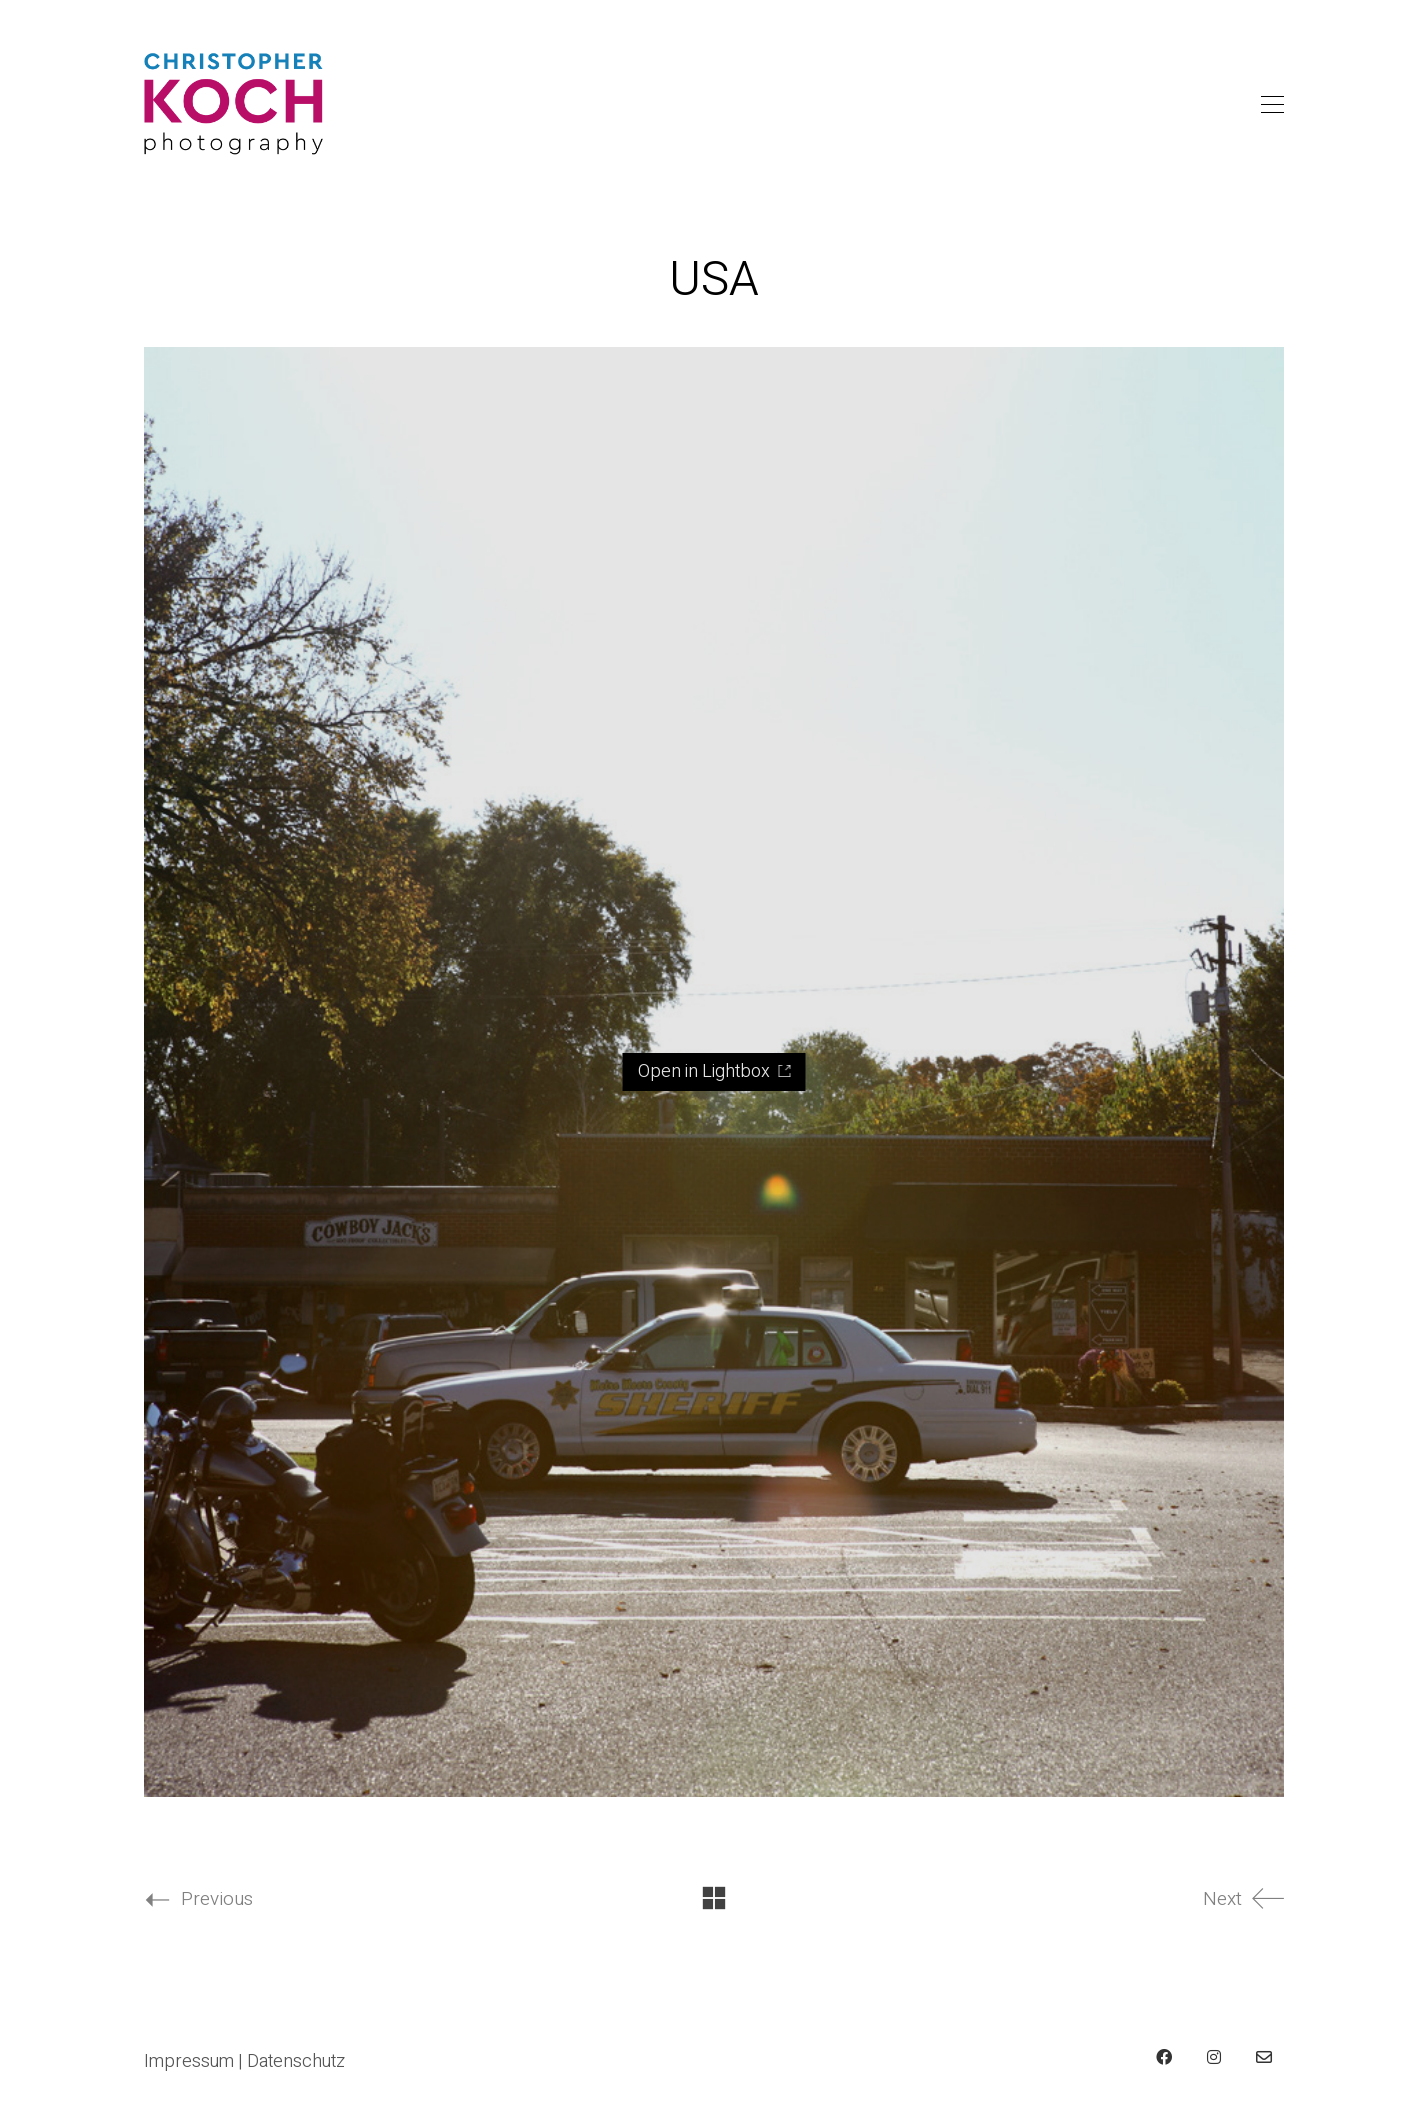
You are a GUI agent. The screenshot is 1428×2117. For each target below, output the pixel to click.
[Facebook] (1164, 2057)
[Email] (1264, 2057)
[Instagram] (1214, 2057)
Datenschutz (296, 2062)
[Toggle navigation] (1272, 105)
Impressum (189, 2062)
